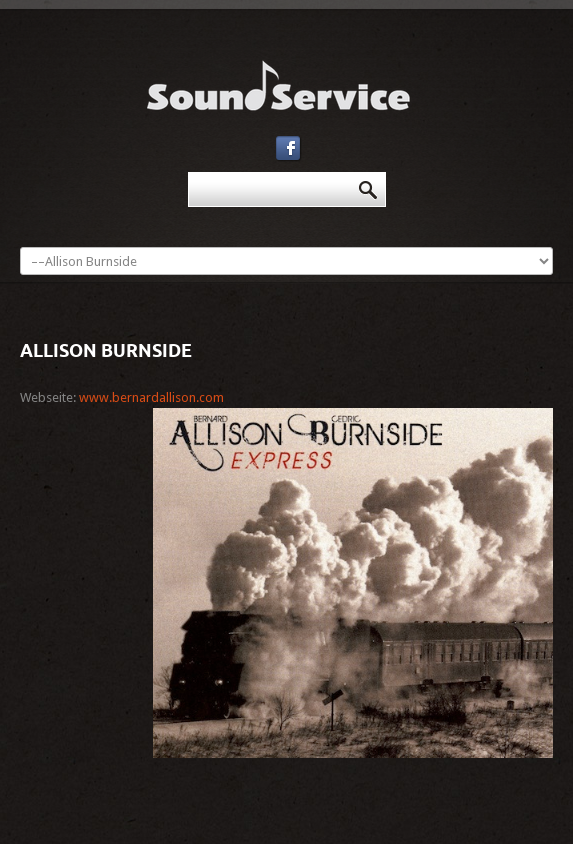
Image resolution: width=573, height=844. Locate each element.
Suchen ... (188, 172)
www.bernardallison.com (151, 397)
